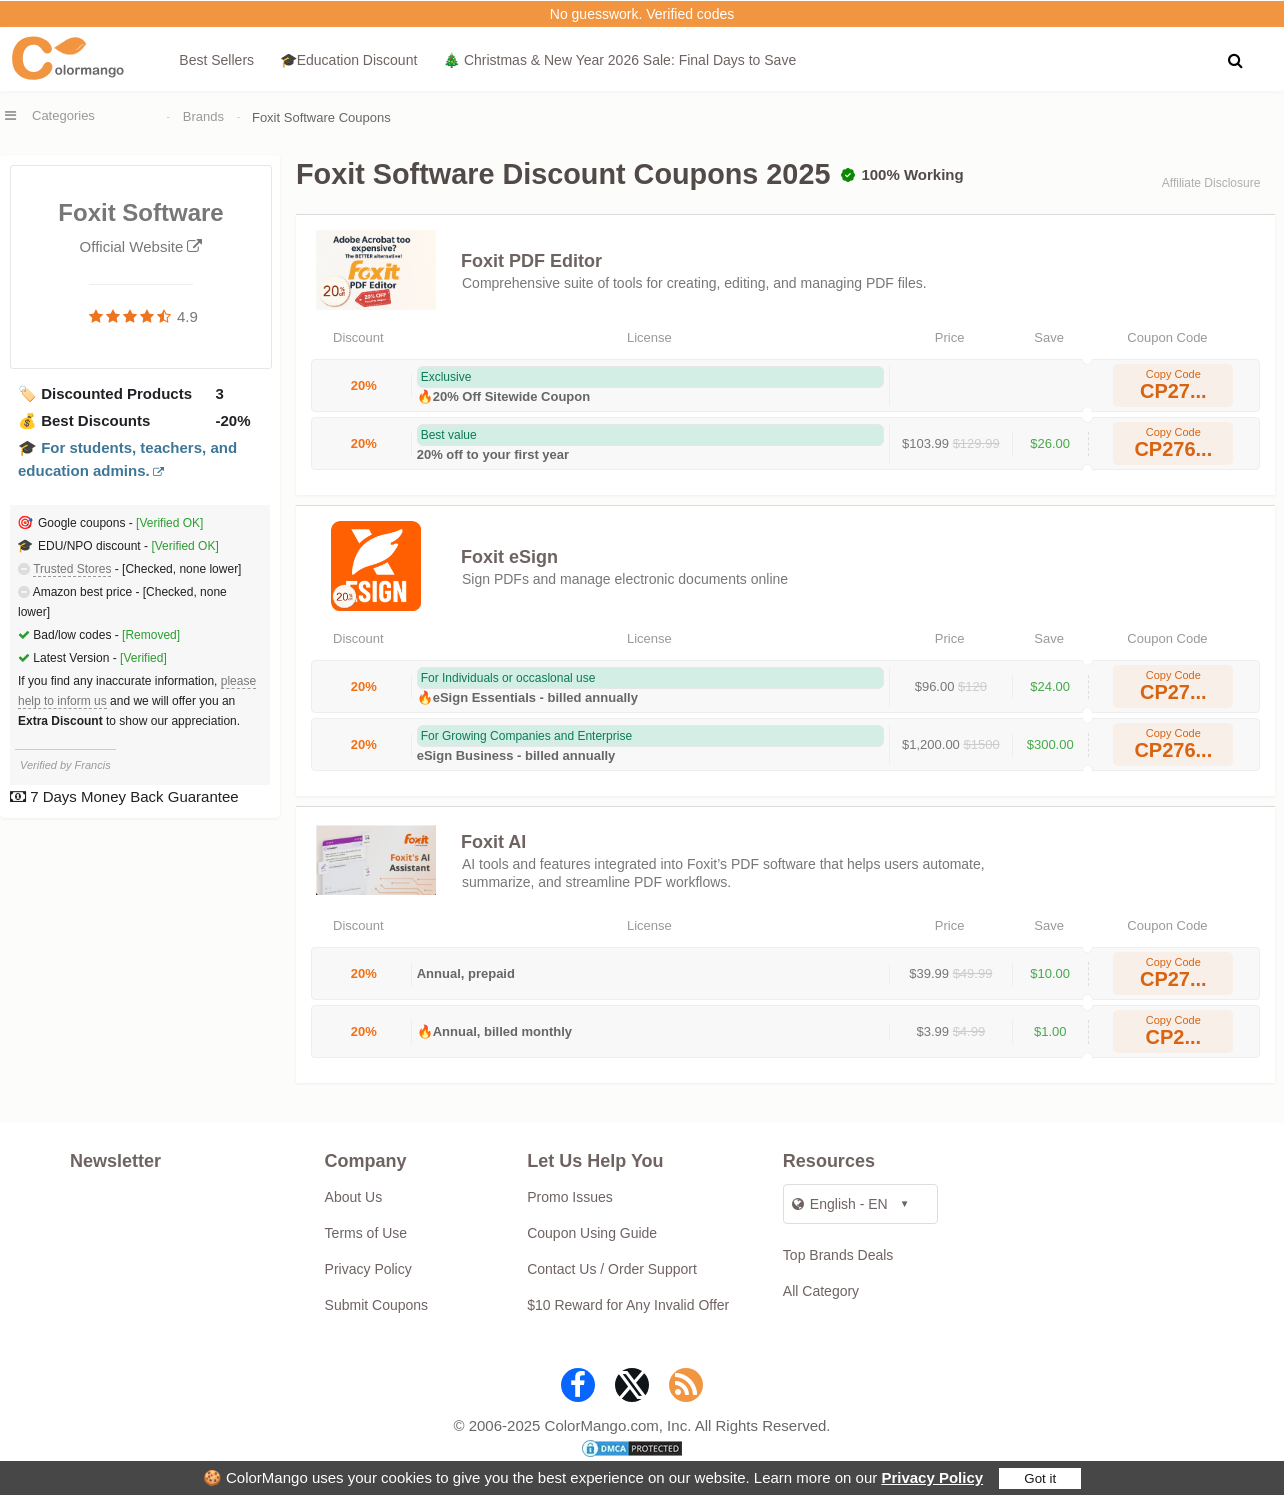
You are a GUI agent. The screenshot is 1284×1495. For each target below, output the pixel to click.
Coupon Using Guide (592, 1233)
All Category (821, 1291)
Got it (1040, 1478)
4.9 (187, 316)
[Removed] (151, 635)
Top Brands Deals (838, 1255)
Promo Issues (570, 1197)
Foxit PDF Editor (531, 261)
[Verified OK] (169, 523)
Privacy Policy (932, 1477)
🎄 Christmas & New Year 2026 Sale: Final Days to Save (619, 60)
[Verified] (143, 658)
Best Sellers (216, 60)
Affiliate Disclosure (1211, 183)
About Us (354, 1197)
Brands (203, 116)
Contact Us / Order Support (612, 1269)
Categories (63, 115)
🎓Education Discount (349, 60)
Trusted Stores (72, 569)
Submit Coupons (377, 1305)
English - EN (840, 1204)
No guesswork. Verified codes (642, 14)
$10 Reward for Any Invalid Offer (628, 1305)
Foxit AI (493, 842)
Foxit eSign (509, 557)
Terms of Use (366, 1233)
